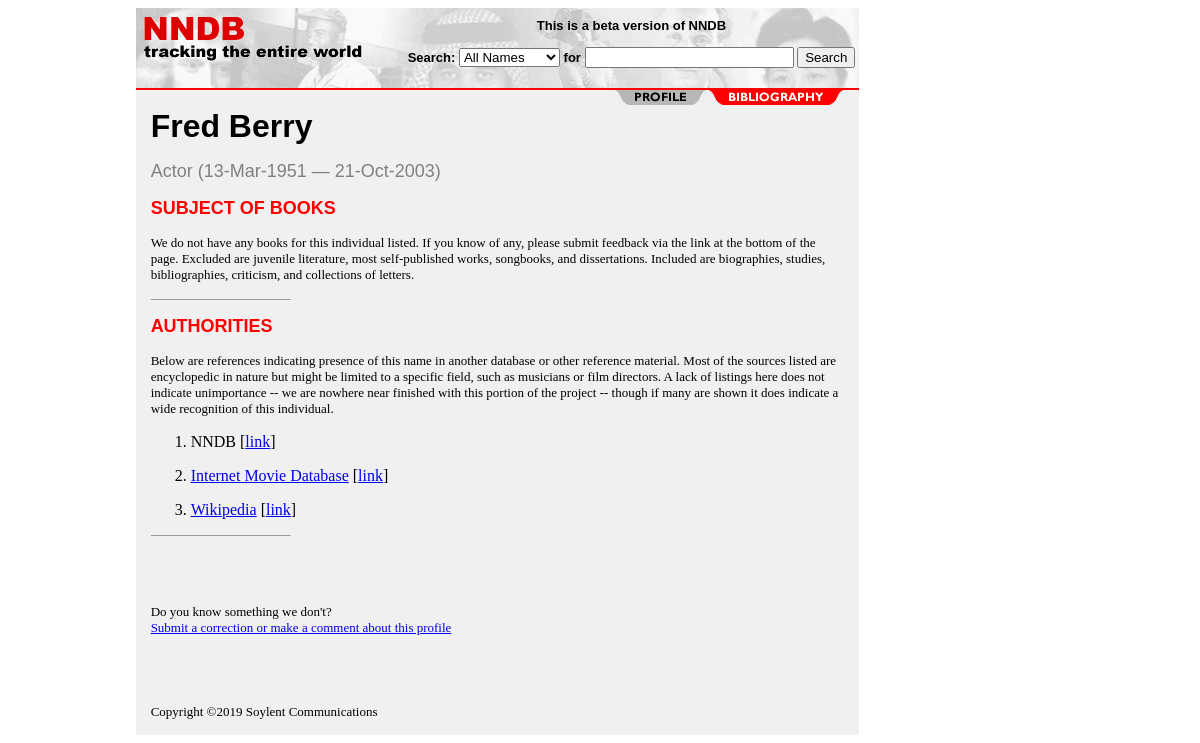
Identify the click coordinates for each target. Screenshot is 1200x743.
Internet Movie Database (270, 475)
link (257, 441)
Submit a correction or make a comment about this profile (301, 627)
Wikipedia (224, 509)
